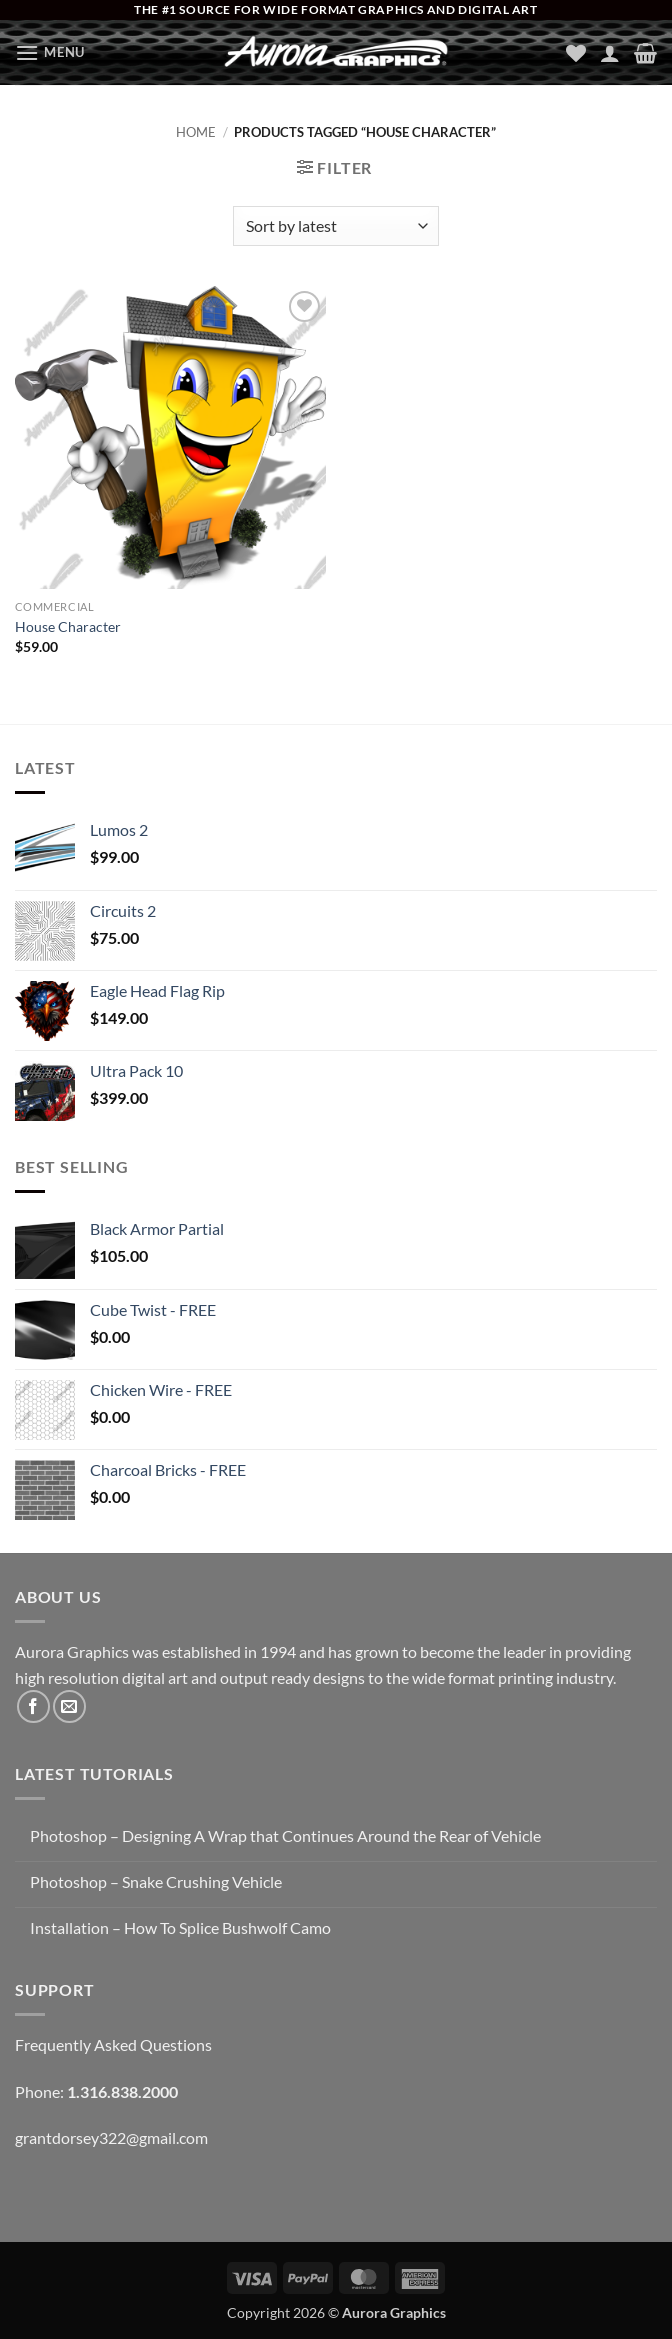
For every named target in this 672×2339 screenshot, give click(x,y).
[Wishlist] (576, 53)
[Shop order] (335, 226)
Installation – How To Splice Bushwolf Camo (180, 1927)
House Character (68, 626)
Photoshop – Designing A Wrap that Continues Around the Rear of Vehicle (285, 1835)
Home (196, 132)
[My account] (610, 53)
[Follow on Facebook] (33, 1706)
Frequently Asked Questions (113, 2044)
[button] (50, 52)
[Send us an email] (69, 1706)
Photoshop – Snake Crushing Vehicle (156, 1881)
